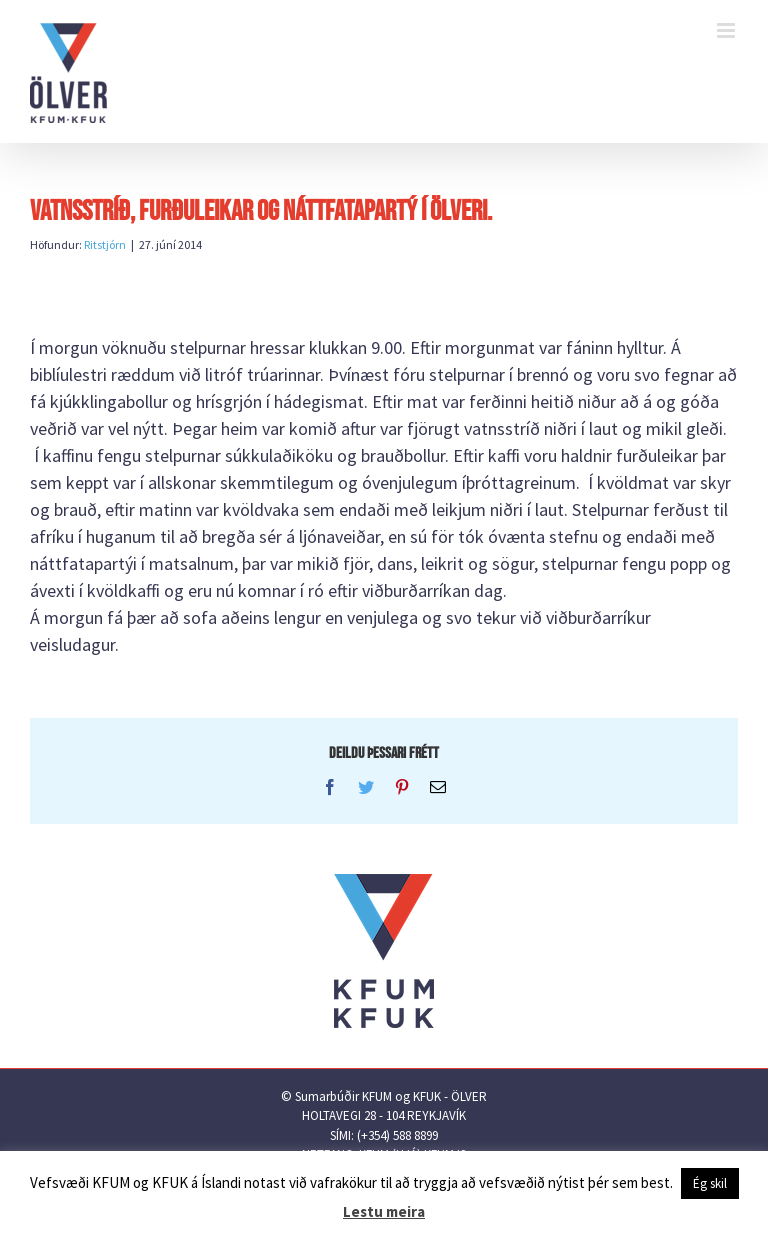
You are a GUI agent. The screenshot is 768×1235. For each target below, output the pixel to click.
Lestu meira (384, 1211)
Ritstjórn (105, 244)
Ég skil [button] (710, 1183)
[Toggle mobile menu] (727, 30)
